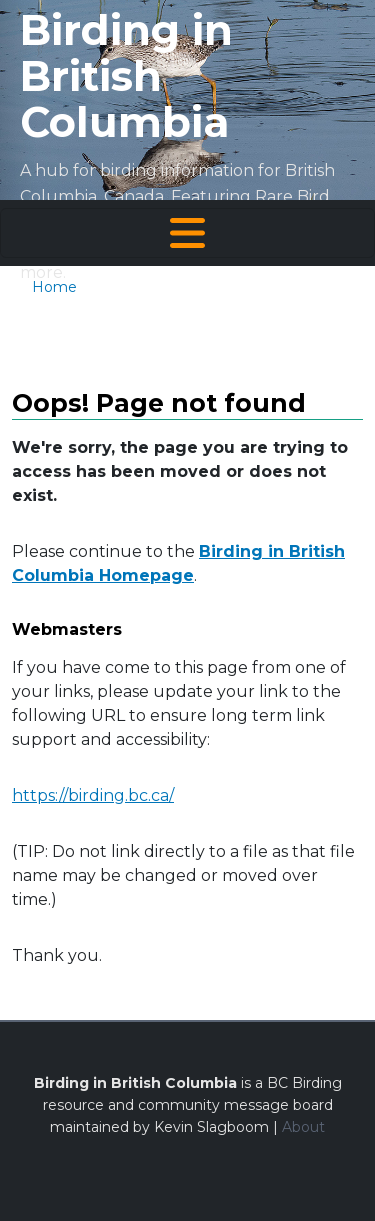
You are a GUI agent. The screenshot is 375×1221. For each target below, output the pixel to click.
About (303, 1127)
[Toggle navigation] (187, 233)
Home (54, 287)
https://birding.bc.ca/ (93, 795)
